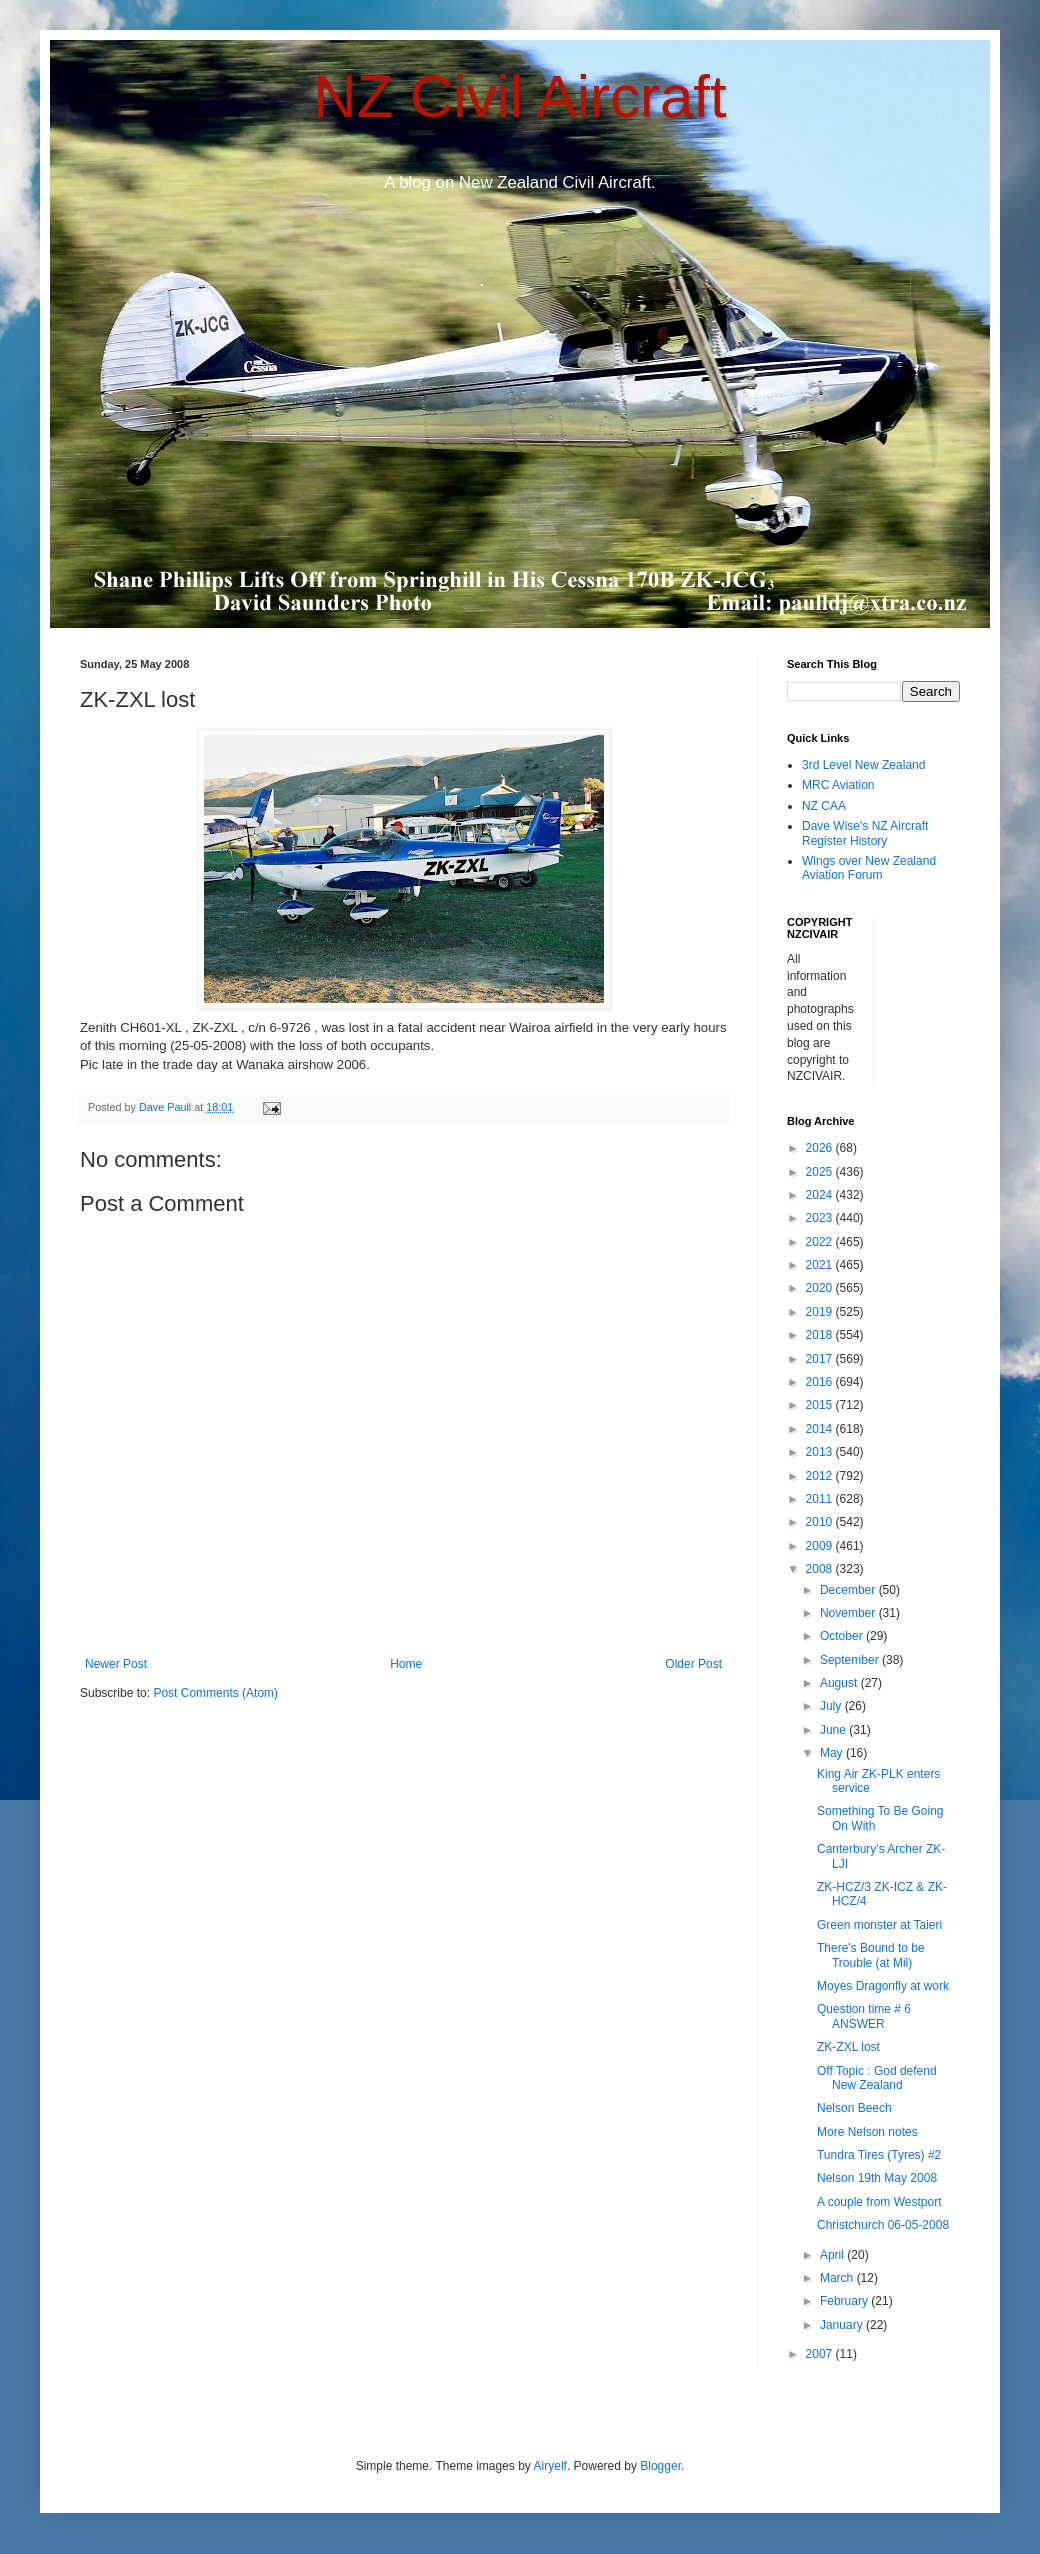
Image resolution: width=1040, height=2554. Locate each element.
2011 (821, 1499)
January (843, 2325)
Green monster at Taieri (879, 1925)
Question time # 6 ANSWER (864, 2016)
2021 (821, 1265)
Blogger (660, 2466)
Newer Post (116, 1664)
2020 (821, 1288)
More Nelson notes (867, 2132)
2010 (821, 1522)
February (845, 2301)
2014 (821, 1429)
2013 (821, 1452)
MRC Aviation (838, 785)
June (834, 1730)
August (840, 1683)
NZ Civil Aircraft (519, 96)
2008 (821, 1569)
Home (406, 1664)
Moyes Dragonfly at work (883, 1986)
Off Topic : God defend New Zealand (877, 2078)
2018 (821, 1335)
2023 (821, 1218)
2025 (821, 1172)
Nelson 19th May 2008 (877, 2178)
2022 (821, 1242)
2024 (821, 1195)
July (832, 1706)
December (849, 1590)
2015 (821, 1405)
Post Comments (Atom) (215, 1693)
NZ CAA (824, 806)
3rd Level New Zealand (863, 765)
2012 (821, 1476)
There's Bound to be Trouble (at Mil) (871, 1955)
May (833, 1753)
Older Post (693, 1664)
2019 (821, 1312)
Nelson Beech (854, 2108)
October (843, 1636)
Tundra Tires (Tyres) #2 (879, 2155)
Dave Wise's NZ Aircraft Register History (865, 833)
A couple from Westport (879, 2202)
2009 (821, 1546)
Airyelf (550, 2466)
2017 (821, 1359)
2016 (821, 1382)
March (838, 2278)
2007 (821, 2354)
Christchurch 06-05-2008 (883, 2225)
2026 (821, 1148)
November (849, 1613)
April (833, 2255)
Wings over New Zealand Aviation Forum (869, 868)
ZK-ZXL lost (848, 2047)
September (851, 1660)
